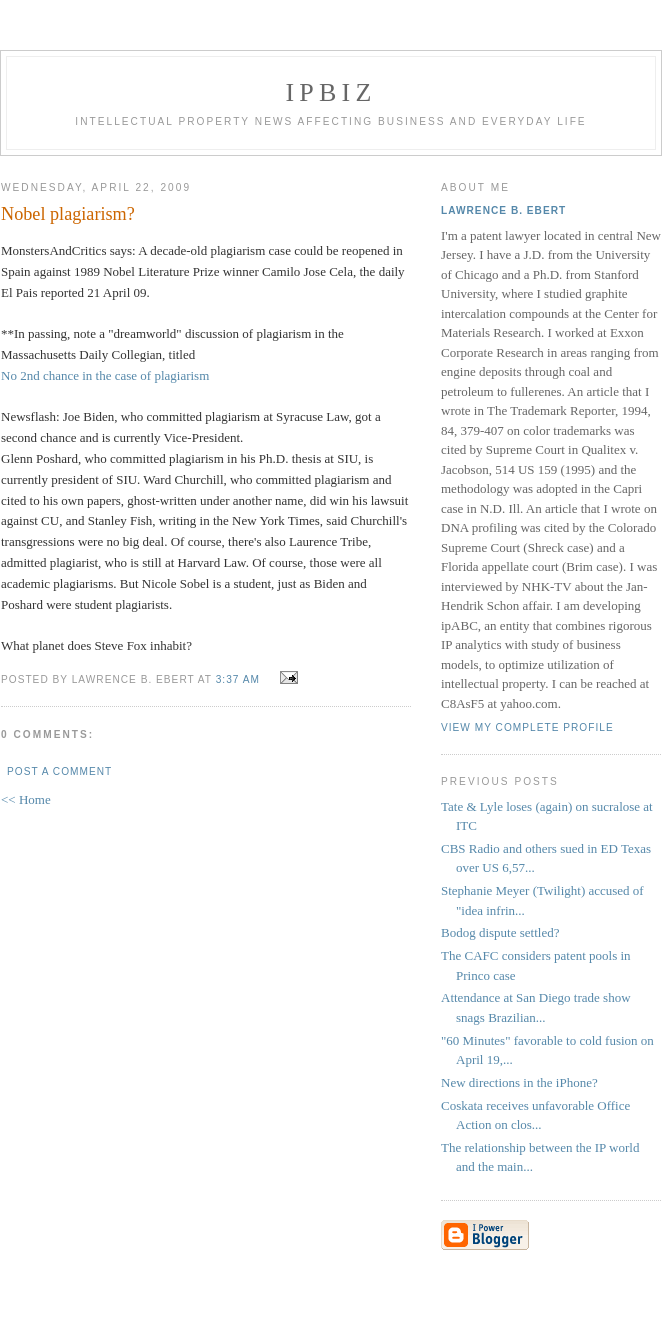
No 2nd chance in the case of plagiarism (105, 375)
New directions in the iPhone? (519, 1082)
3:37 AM (238, 679)
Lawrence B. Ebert (503, 210)
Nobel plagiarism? (68, 214)
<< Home (26, 799)
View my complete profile (527, 727)
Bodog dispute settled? (500, 932)
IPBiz (331, 92)
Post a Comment (59, 771)
